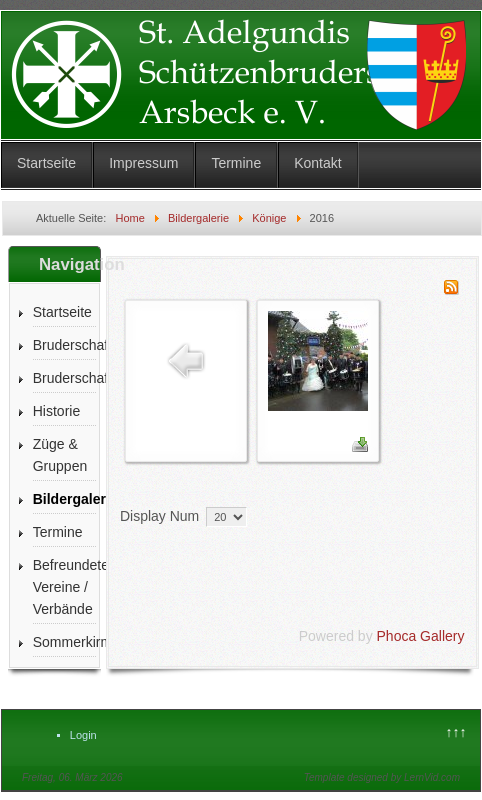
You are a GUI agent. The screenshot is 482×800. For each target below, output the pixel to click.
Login (83, 735)
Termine (236, 163)
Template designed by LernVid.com (382, 777)
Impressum (143, 163)
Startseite (46, 163)
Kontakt (317, 163)
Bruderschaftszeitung (65, 378)
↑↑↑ (456, 732)
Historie (56, 411)
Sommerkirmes (65, 642)
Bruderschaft (65, 345)
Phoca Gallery (421, 636)
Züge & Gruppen (60, 455)
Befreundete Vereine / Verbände (65, 587)
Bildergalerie (65, 499)
